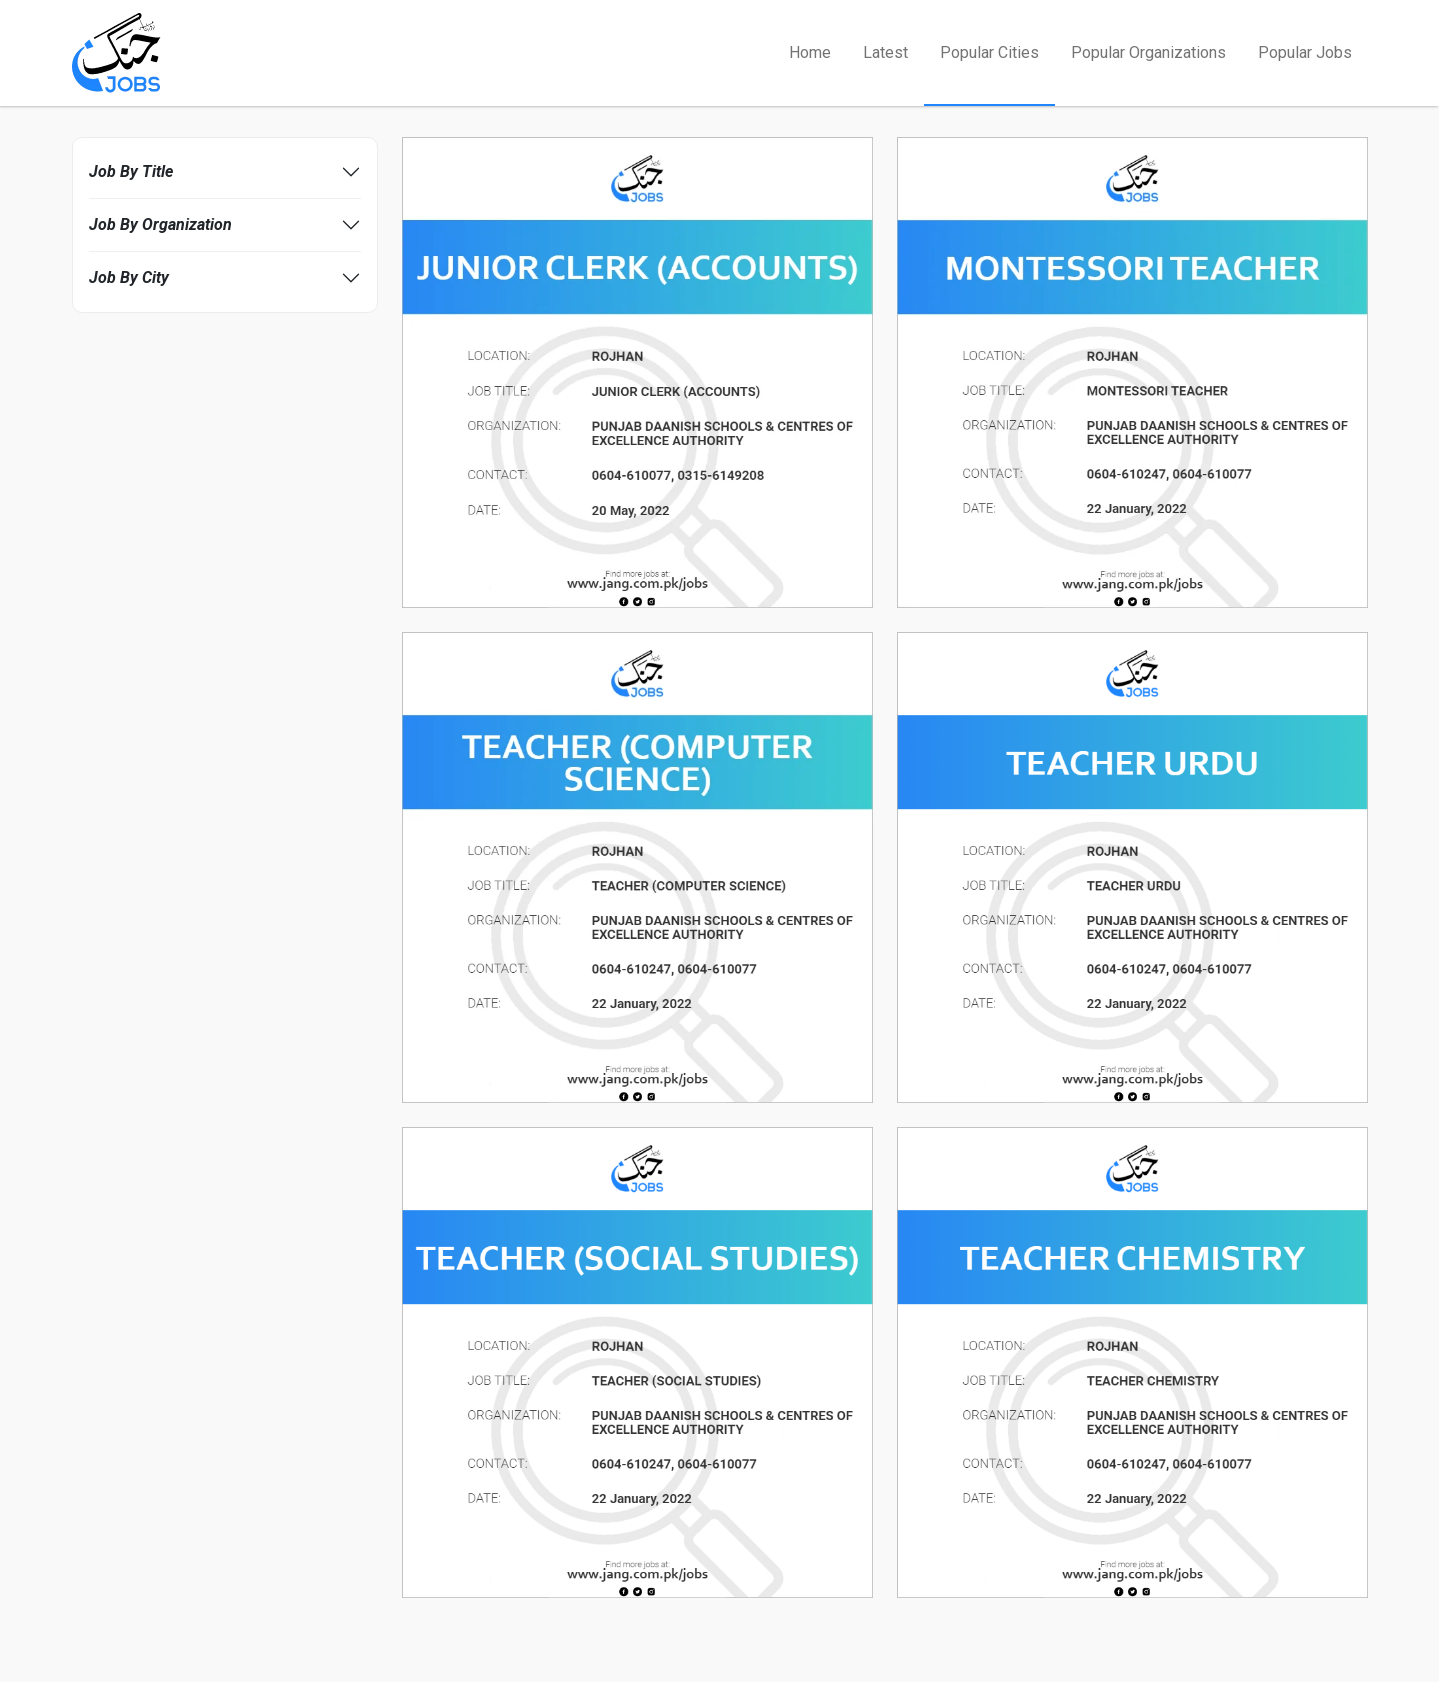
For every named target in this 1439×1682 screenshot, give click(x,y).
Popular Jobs (1305, 52)
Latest (885, 52)
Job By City (129, 277)
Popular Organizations (1148, 52)
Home (810, 52)
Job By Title (131, 171)
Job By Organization (160, 224)
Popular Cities (989, 52)
